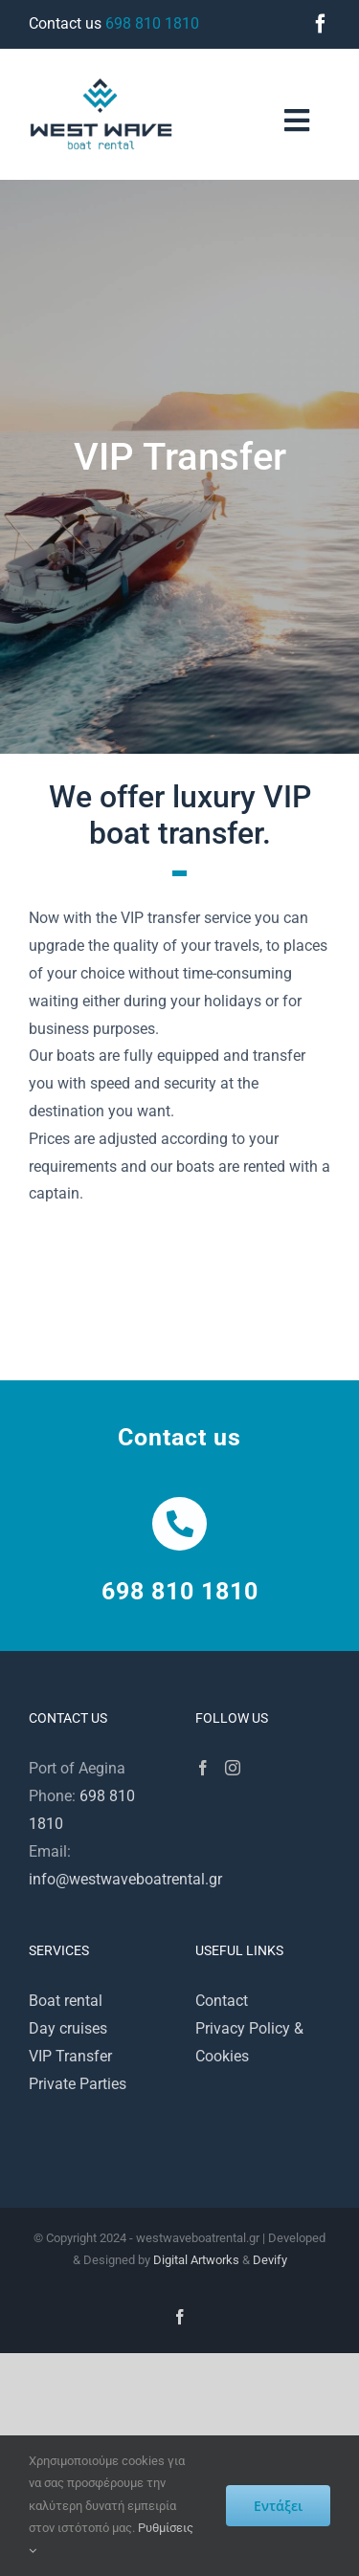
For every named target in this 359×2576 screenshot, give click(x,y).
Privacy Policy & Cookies (249, 2042)
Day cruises (68, 2028)
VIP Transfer (70, 2056)
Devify (270, 2260)
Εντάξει (278, 2506)
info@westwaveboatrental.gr (125, 1879)
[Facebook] (203, 1767)
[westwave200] (101, 85)
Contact (221, 2001)
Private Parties (77, 2084)
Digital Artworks (196, 2260)
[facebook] (320, 23)
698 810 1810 (152, 23)
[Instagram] (232, 1767)
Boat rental (65, 2001)
